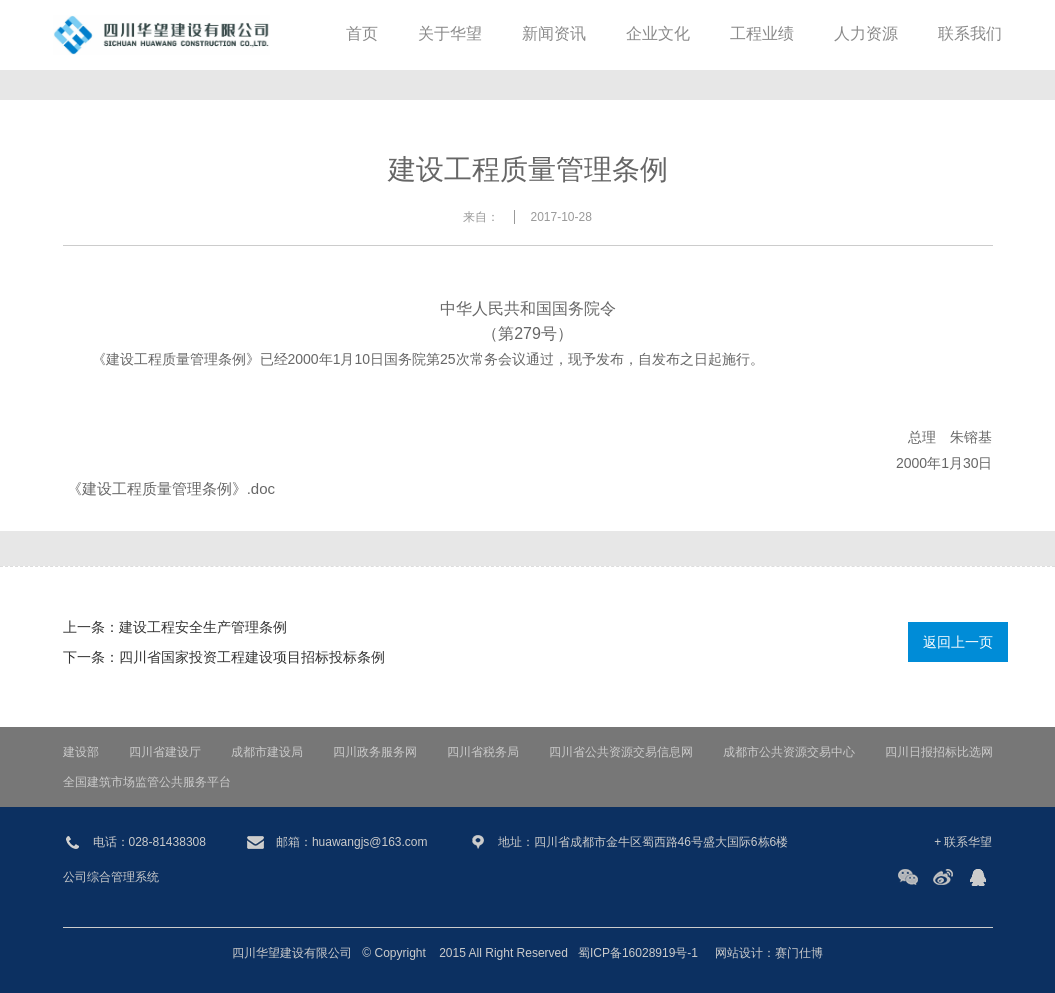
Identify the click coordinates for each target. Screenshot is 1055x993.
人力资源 (866, 34)
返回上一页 (958, 642)
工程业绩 (762, 34)
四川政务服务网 (375, 752)
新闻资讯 (554, 34)
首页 (362, 34)
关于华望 (450, 34)
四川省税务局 (483, 752)
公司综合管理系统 (111, 877)
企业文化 (658, 34)
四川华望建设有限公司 (292, 953)
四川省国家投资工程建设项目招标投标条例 (252, 657)
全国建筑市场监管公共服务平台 (147, 782)
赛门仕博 (799, 953)
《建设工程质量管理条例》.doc (171, 488)
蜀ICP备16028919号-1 (638, 953)
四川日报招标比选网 (939, 752)
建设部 (81, 752)
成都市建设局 (267, 752)
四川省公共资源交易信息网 (621, 752)
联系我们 (970, 34)
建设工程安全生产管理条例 (203, 627)
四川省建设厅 (165, 752)
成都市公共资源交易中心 (789, 752)
